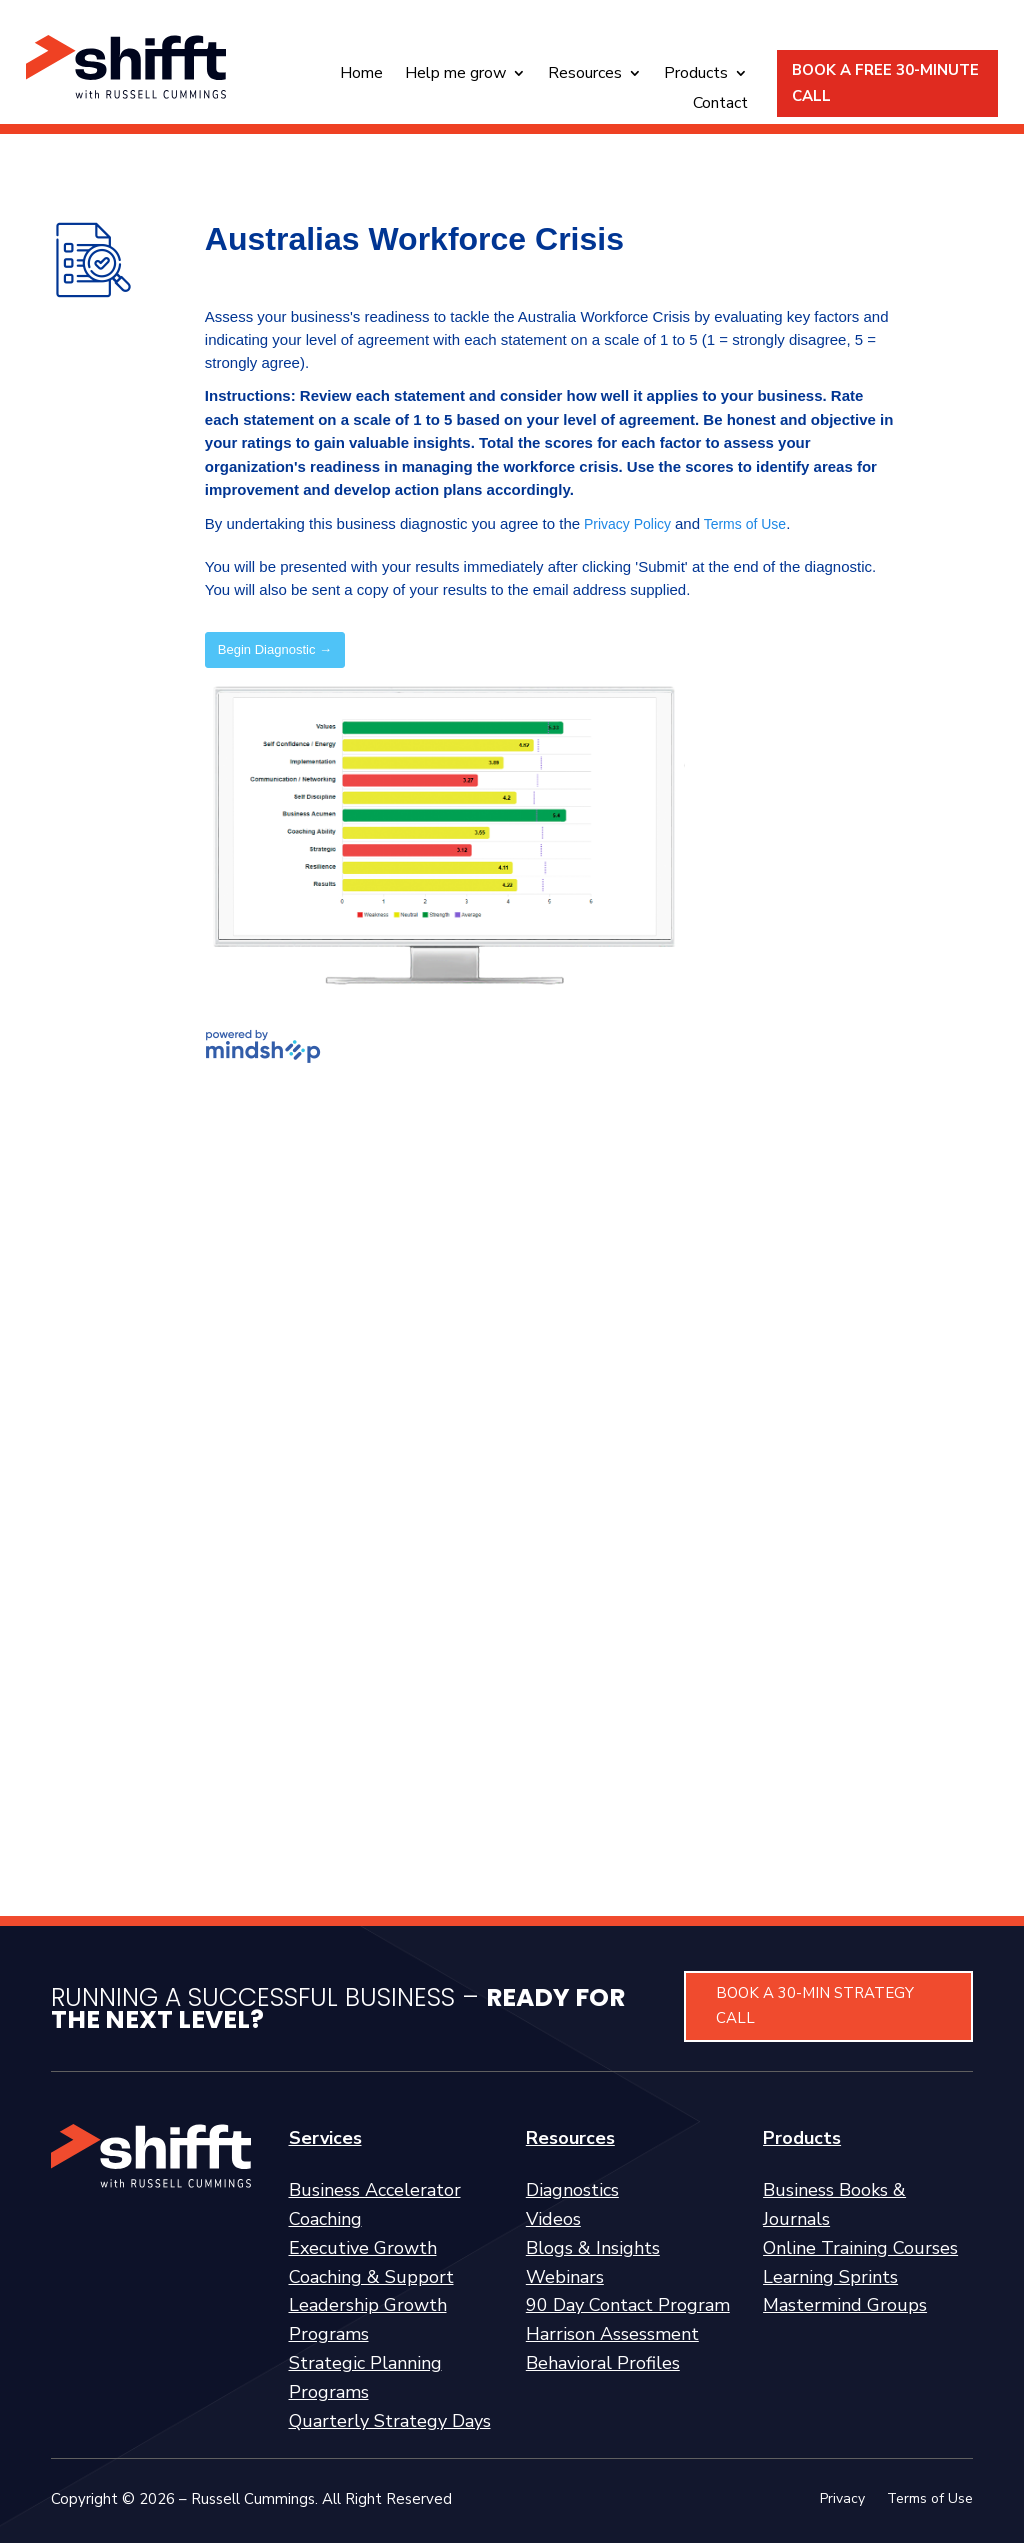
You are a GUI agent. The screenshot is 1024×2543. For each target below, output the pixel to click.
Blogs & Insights (593, 2248)
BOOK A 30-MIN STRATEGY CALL (815, 2006)
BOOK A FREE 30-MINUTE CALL (885, 83)
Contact (720, 105)
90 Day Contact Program (628, 2305)
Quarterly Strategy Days (390, 2421)
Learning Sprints (830, 2277)
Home (361, 75)
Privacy (842, 2500)
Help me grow (455, 75)
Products (696, 75)
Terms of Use (930, 2500)
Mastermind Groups (845, 2305)
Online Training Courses (860, 2248)
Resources (585, 75)
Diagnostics (572, 2190)
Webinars (565, 2277)
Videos (553, 2219)
